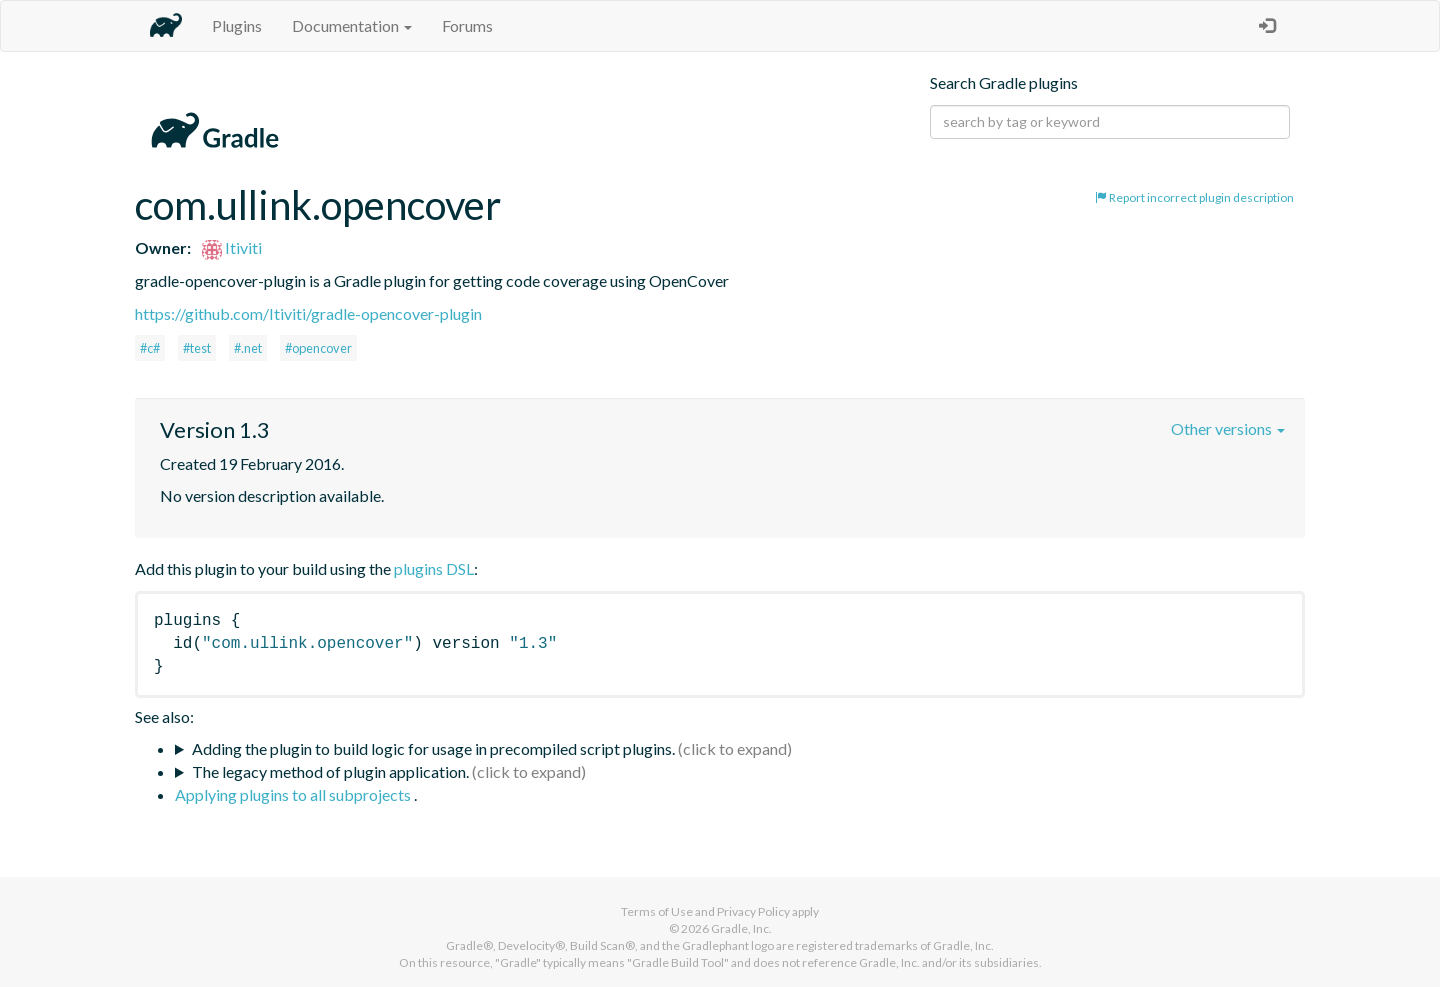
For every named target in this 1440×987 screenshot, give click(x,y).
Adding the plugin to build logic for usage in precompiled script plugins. (433, 748)
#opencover (318, 348)
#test (197, 348)
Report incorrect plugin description (1194, 197)
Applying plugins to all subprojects (294, 794)
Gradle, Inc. (741, 928)
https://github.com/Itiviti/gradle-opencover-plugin (308, 313)
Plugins (237, 25)
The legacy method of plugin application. (330, 771)
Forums (467, 25)
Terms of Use (657, 911)
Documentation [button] (352, 25)
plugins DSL (434, 568)
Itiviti (232, 247)
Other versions (1228, 428)
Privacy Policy (753, 911)
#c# (150, 348)
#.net (248, 348)
